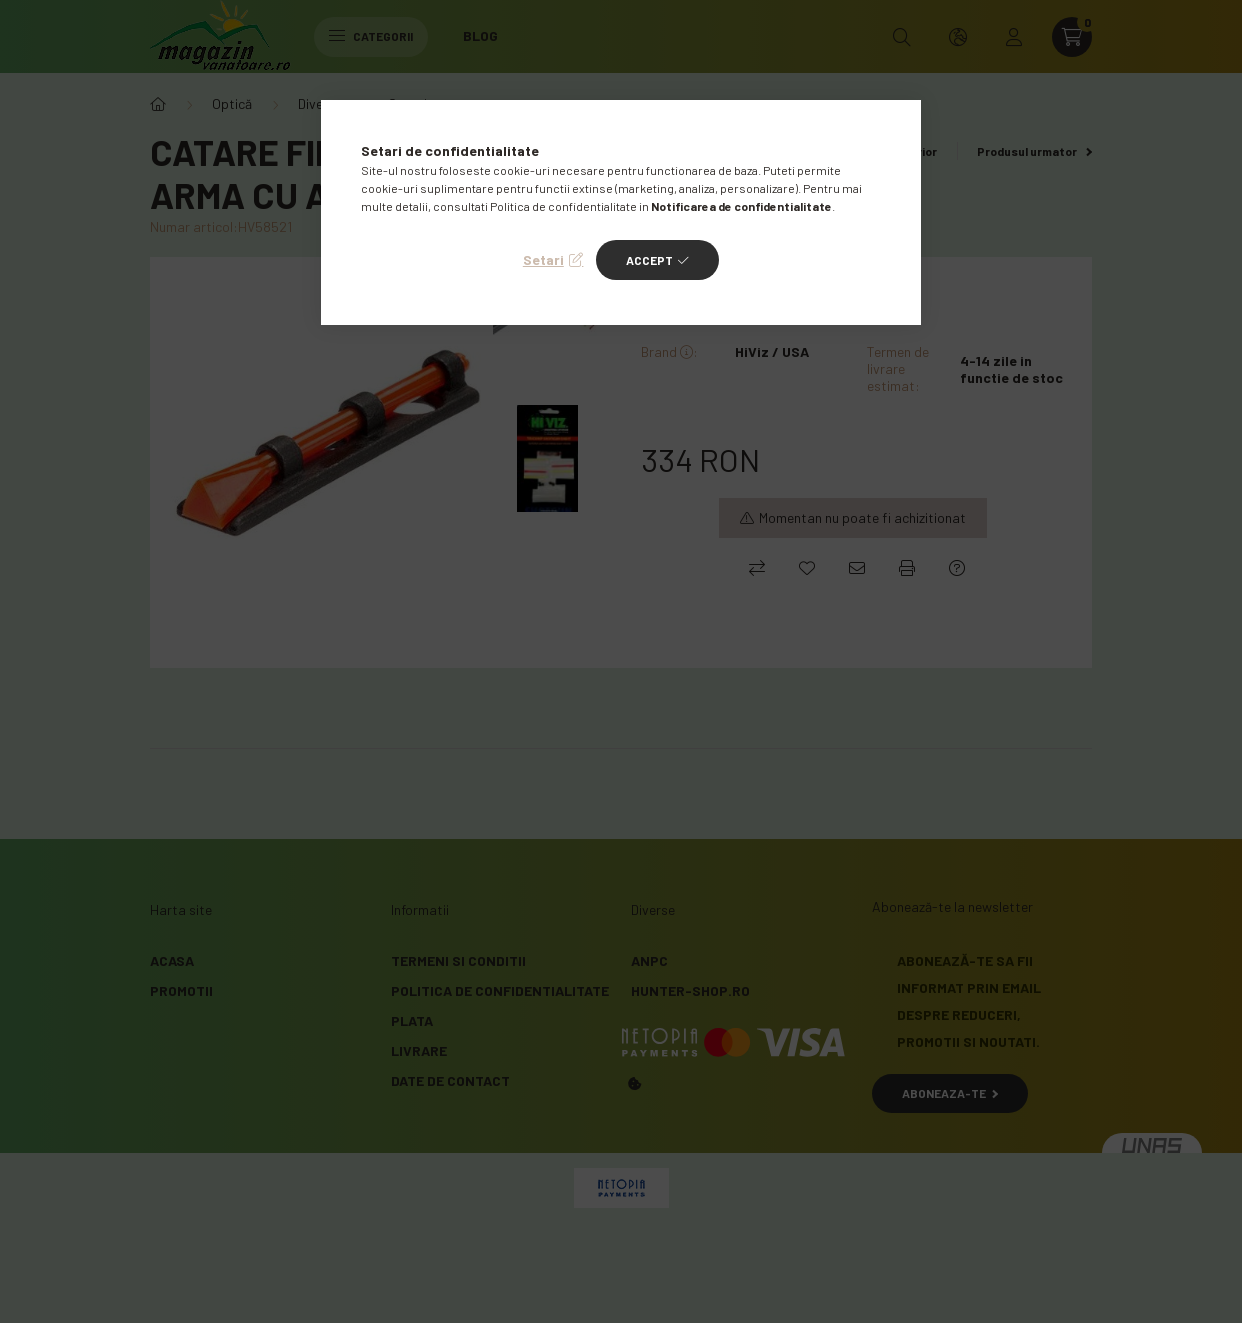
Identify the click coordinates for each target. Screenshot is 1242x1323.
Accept (649, 260)
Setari (543, 259)
